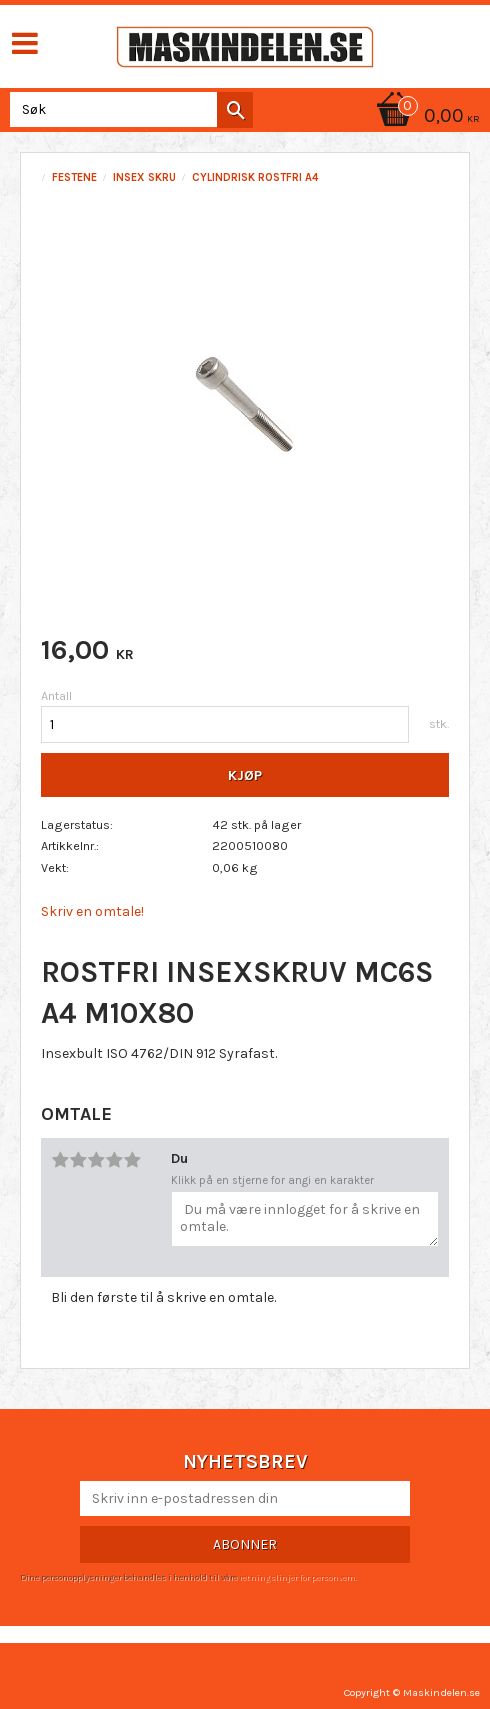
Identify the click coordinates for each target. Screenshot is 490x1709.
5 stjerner (132, 1160)
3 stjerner (96, 1160)
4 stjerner (114, 1160)
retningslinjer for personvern (297, 1577)
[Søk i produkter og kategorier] (127, 109)
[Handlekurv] (425, 117)
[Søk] (235, 110)
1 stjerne (60, 1160)
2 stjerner (78, 1160)
